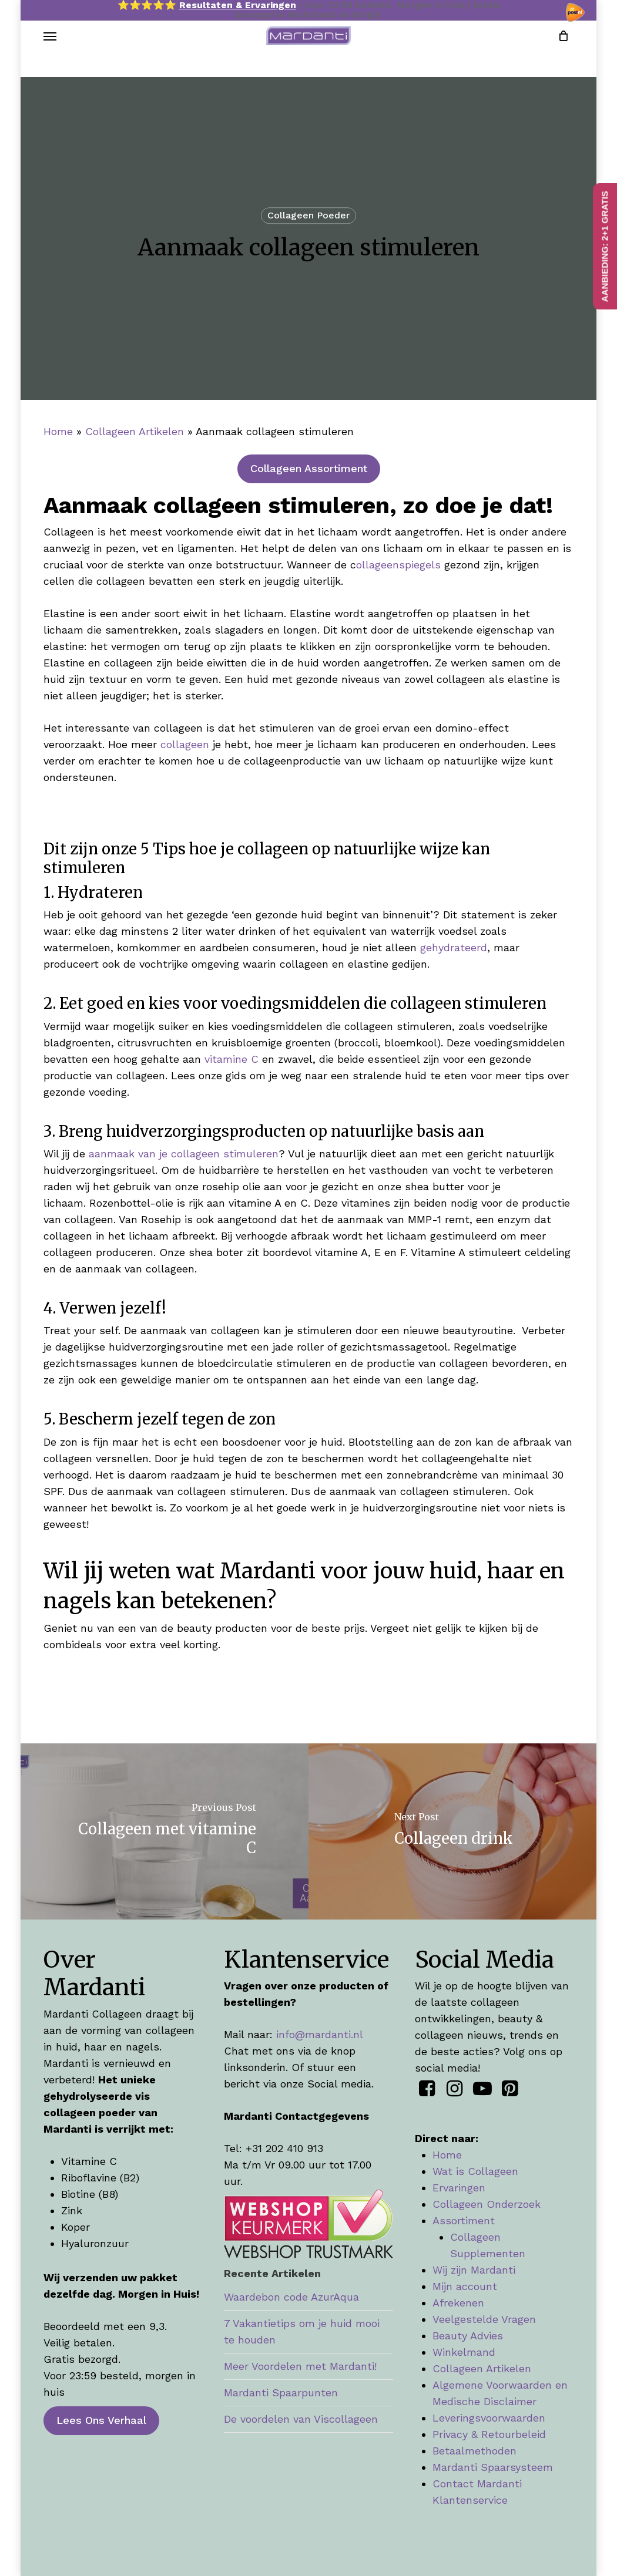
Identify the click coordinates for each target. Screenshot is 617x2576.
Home (58, 431)
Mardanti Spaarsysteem (492, 2467)
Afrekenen (458, 2302)
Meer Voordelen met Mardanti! (300, 2366)
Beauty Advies (467, 2335)
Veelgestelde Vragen (484, 2319)
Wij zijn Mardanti (473, 2270)
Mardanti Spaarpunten (281, 2392)
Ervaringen (458, 2187)
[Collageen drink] (453, 1831)
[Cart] (559, 49)
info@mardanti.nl (319, 2034)
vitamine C (231, 1059)
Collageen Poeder (308, 215)
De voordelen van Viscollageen (301, 2419)
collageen (184, 744)
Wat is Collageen (475, 2171)
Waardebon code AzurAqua (291, 2297)
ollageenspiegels (398, 564)
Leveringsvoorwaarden (488, 2418)
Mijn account (464, 2286)
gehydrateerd (453, 947)
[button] (49, 49)
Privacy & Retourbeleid (489, 2434)
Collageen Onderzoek (486, 2204)
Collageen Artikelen (134, 431)
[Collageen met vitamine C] (163, 1831)
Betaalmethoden (474, 2450)
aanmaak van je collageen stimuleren (184, 1153)
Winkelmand (463, 2352)
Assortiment (463, 2220)
